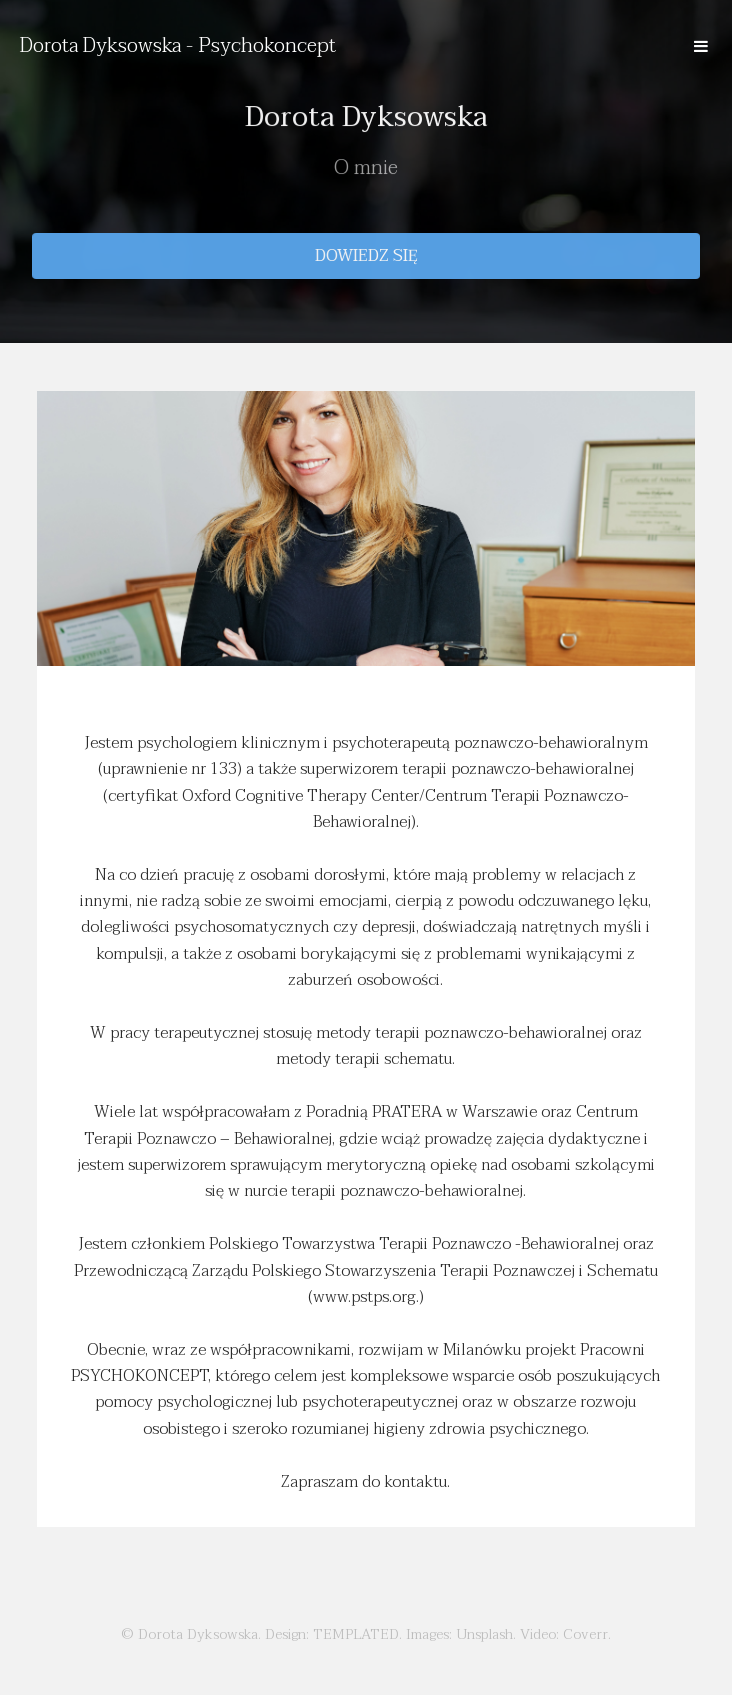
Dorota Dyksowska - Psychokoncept (178, 46)
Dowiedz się (366, 256)
